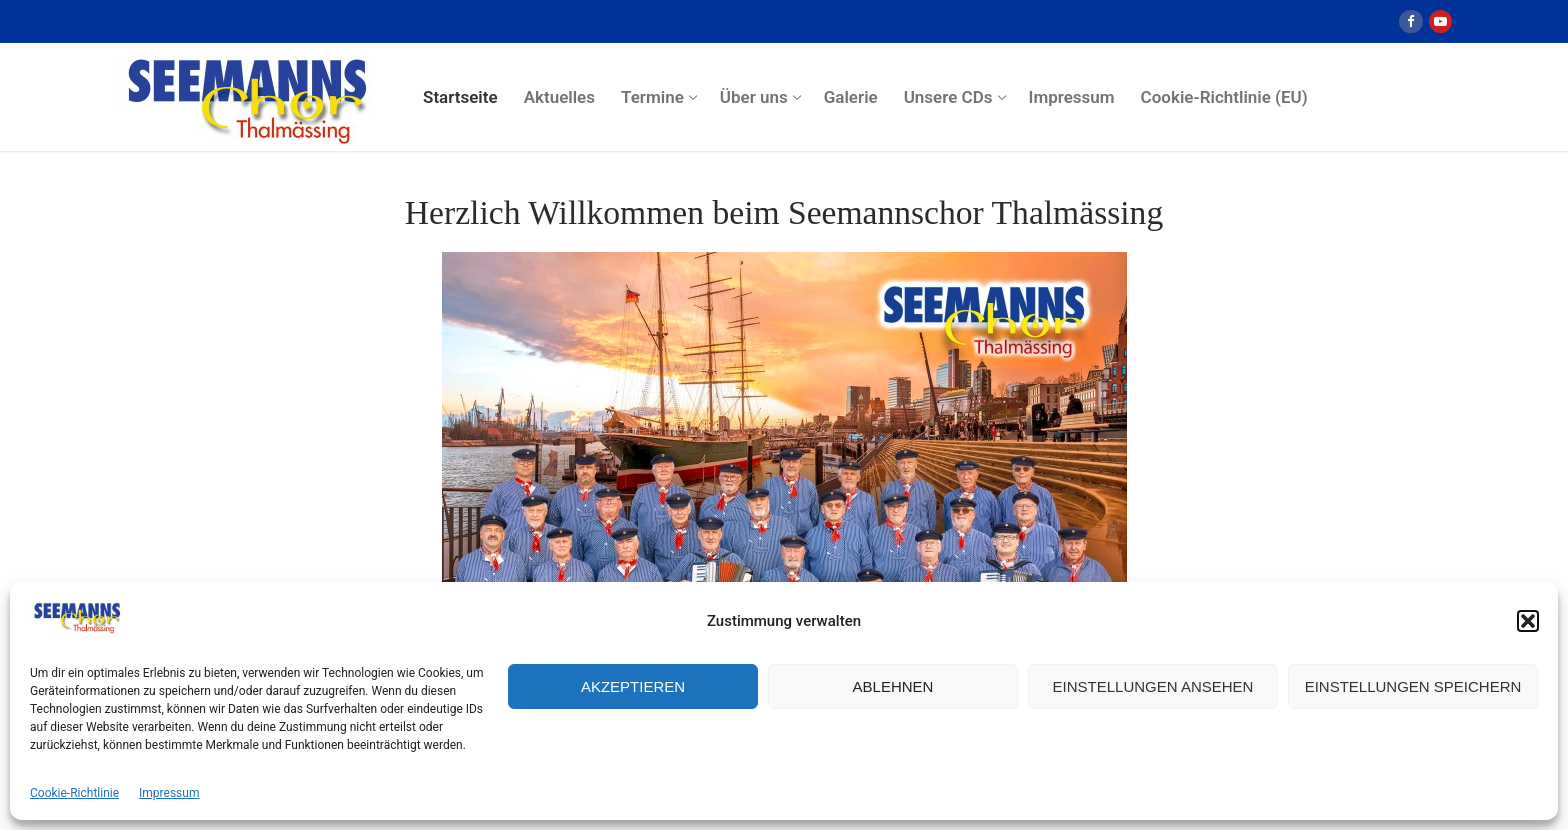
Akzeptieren (633, 686)
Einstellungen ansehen (1153, 686)
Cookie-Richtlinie (74, 793)
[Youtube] (1440, 21)
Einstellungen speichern (1413, 686)
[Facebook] (1410, 21)
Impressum (169, 793)
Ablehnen (893, 686)
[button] (1528, 621)
